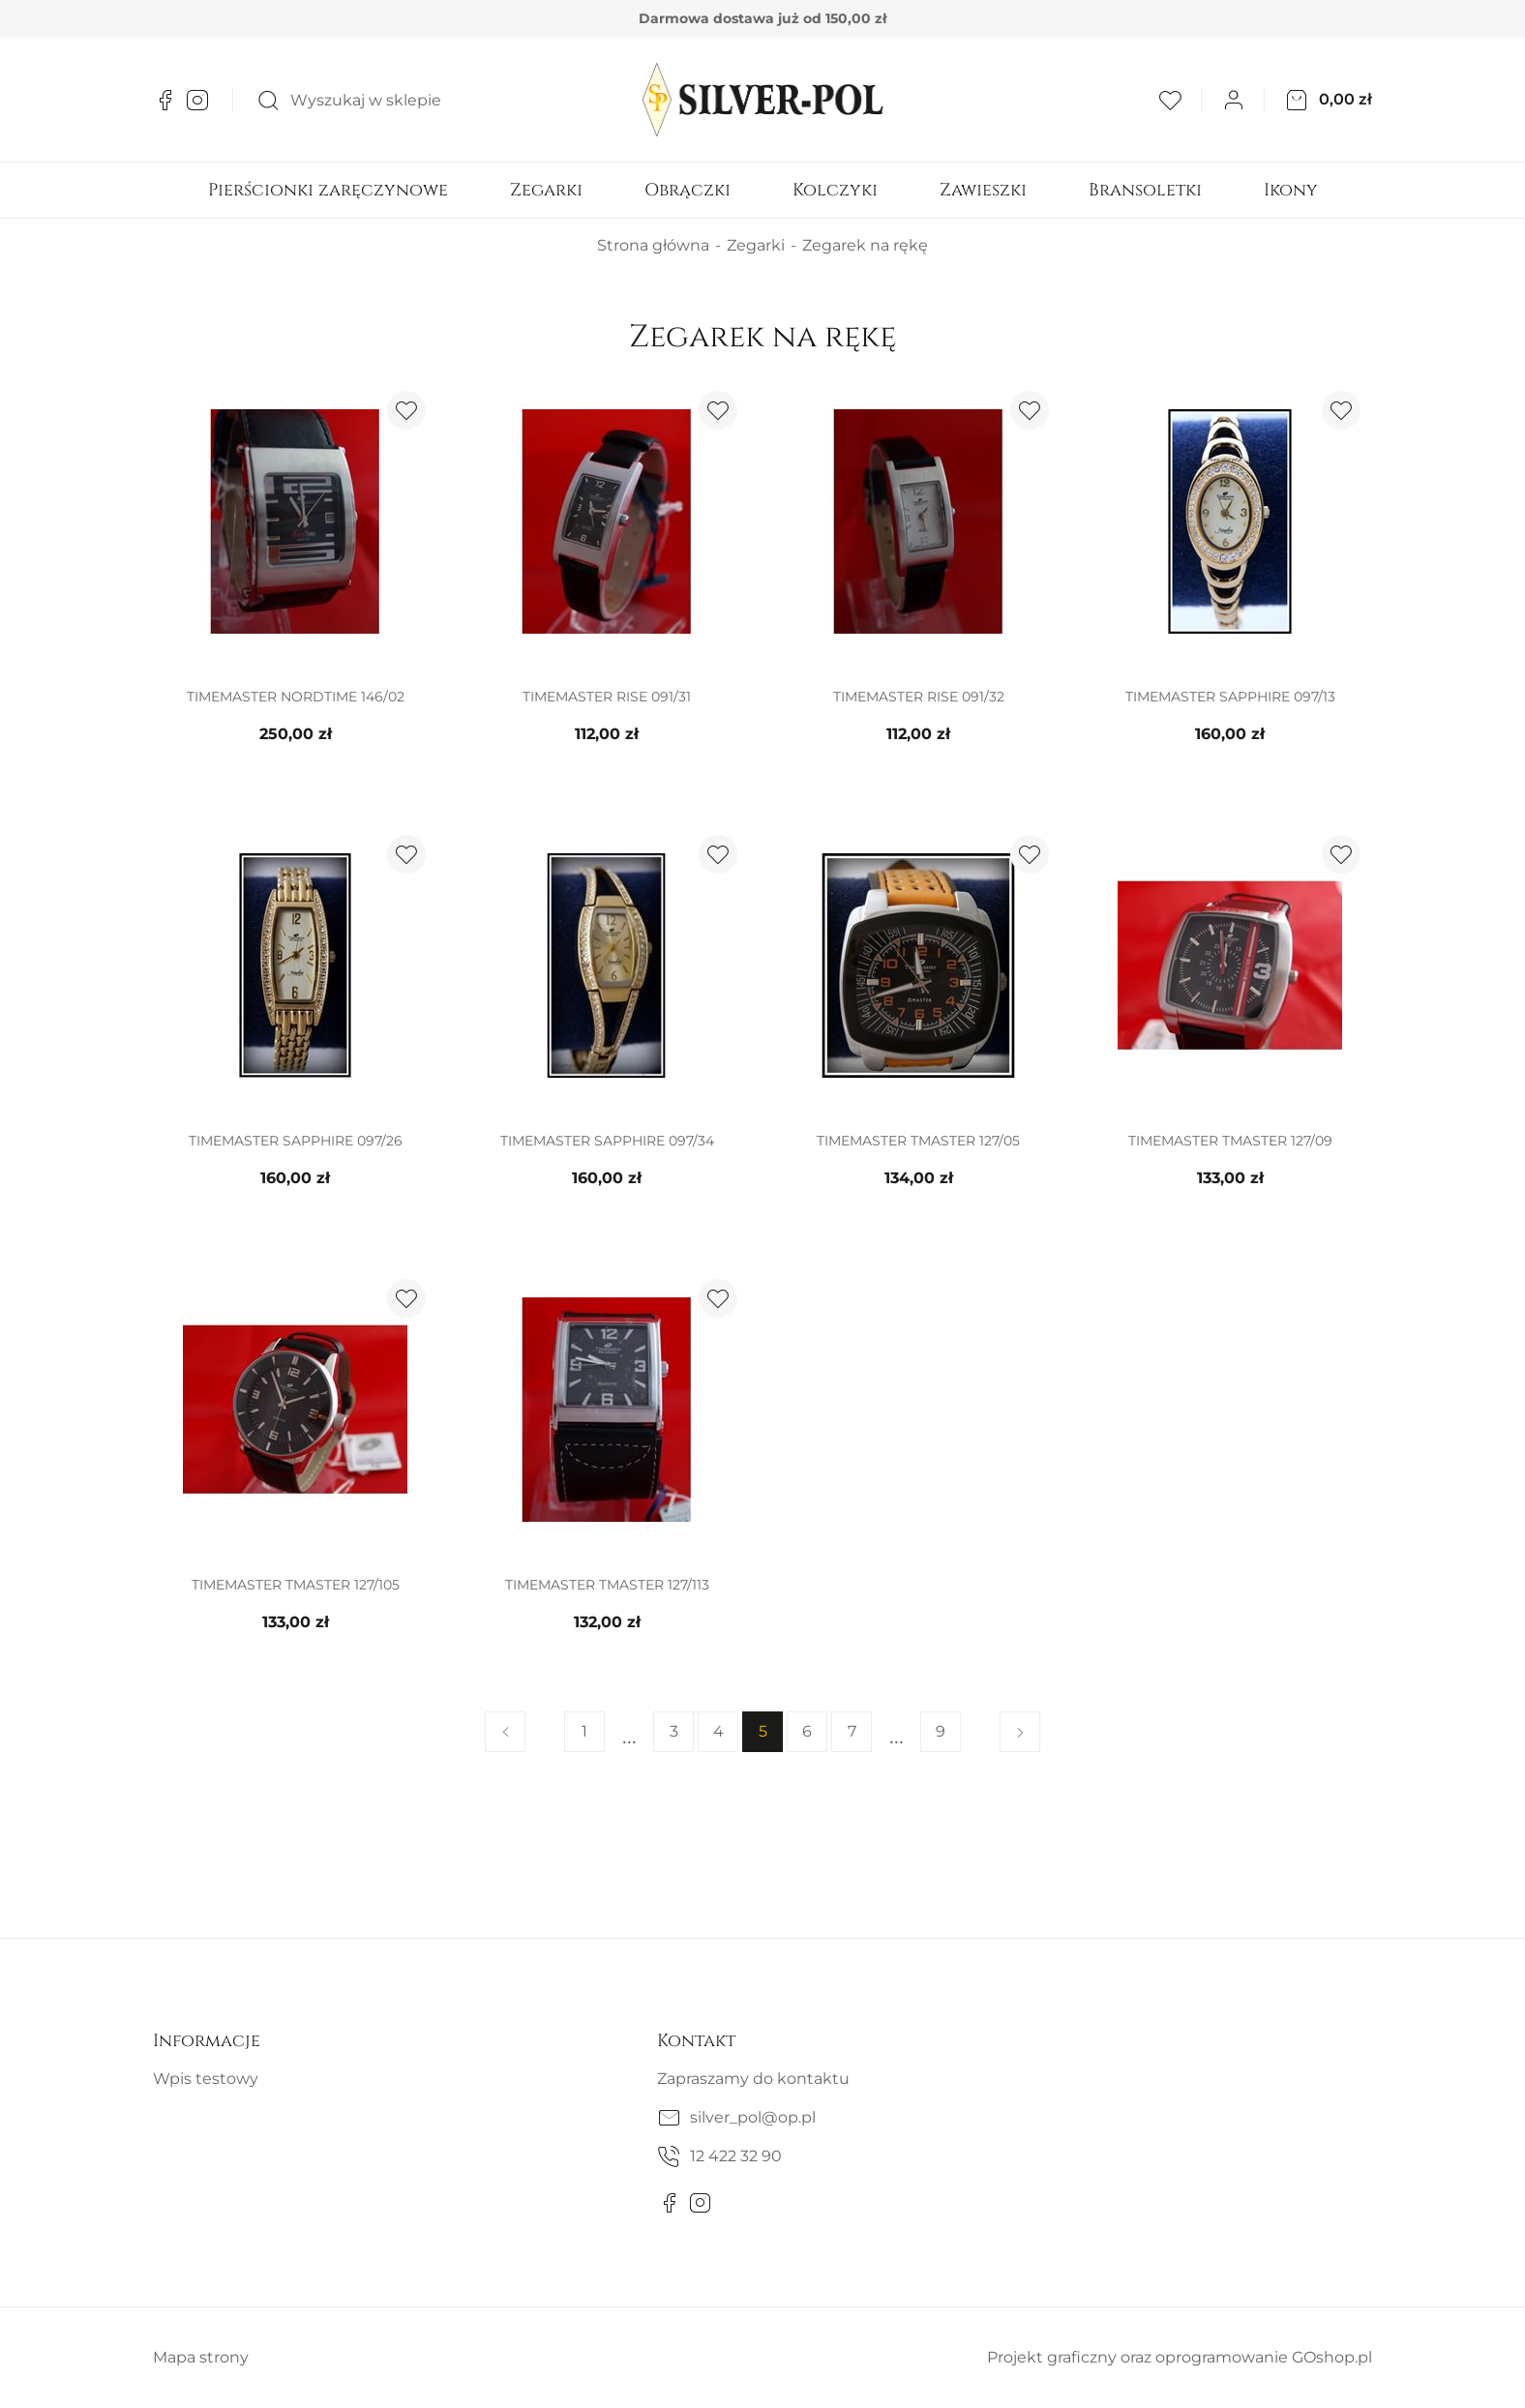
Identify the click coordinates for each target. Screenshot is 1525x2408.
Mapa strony (201, 2357)
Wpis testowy (205, 2078)
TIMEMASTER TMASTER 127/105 (296, 1584)
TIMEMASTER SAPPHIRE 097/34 (607, 1140)
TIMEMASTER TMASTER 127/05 (918, 1140)
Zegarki (546, 190)
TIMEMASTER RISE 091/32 (918, 696)
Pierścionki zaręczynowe (328, 190)
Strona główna (653, 245)
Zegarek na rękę (865, 245)
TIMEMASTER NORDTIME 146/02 (295, 696)
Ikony (1291, 190)
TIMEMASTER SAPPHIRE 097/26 (296, 1140)
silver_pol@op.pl (753, 2117)
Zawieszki (983, 190)
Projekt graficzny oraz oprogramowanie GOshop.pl (1179, 2357)
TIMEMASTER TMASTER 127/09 (1230, 1140)
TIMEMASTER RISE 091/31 (607, 696)
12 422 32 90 (736, 2156)
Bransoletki (1145, 190)
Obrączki (687, 190)
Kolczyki (835, 190)
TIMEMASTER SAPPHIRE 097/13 (1230, 696)
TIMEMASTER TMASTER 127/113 (607, 1584)
